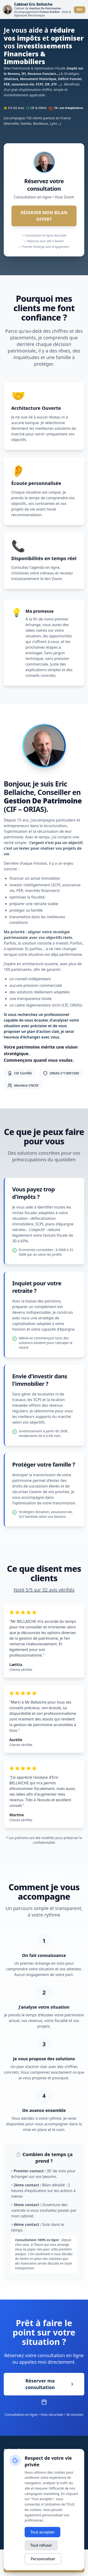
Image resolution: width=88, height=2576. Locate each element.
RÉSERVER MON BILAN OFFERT (44, 216)
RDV (79, 10)
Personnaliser (43, 2558)
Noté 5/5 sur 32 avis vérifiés (44, 1590)
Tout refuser (41, 2545)
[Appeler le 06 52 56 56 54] (44, 2402)
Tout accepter (42, 2532)
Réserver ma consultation (50, 2384)
